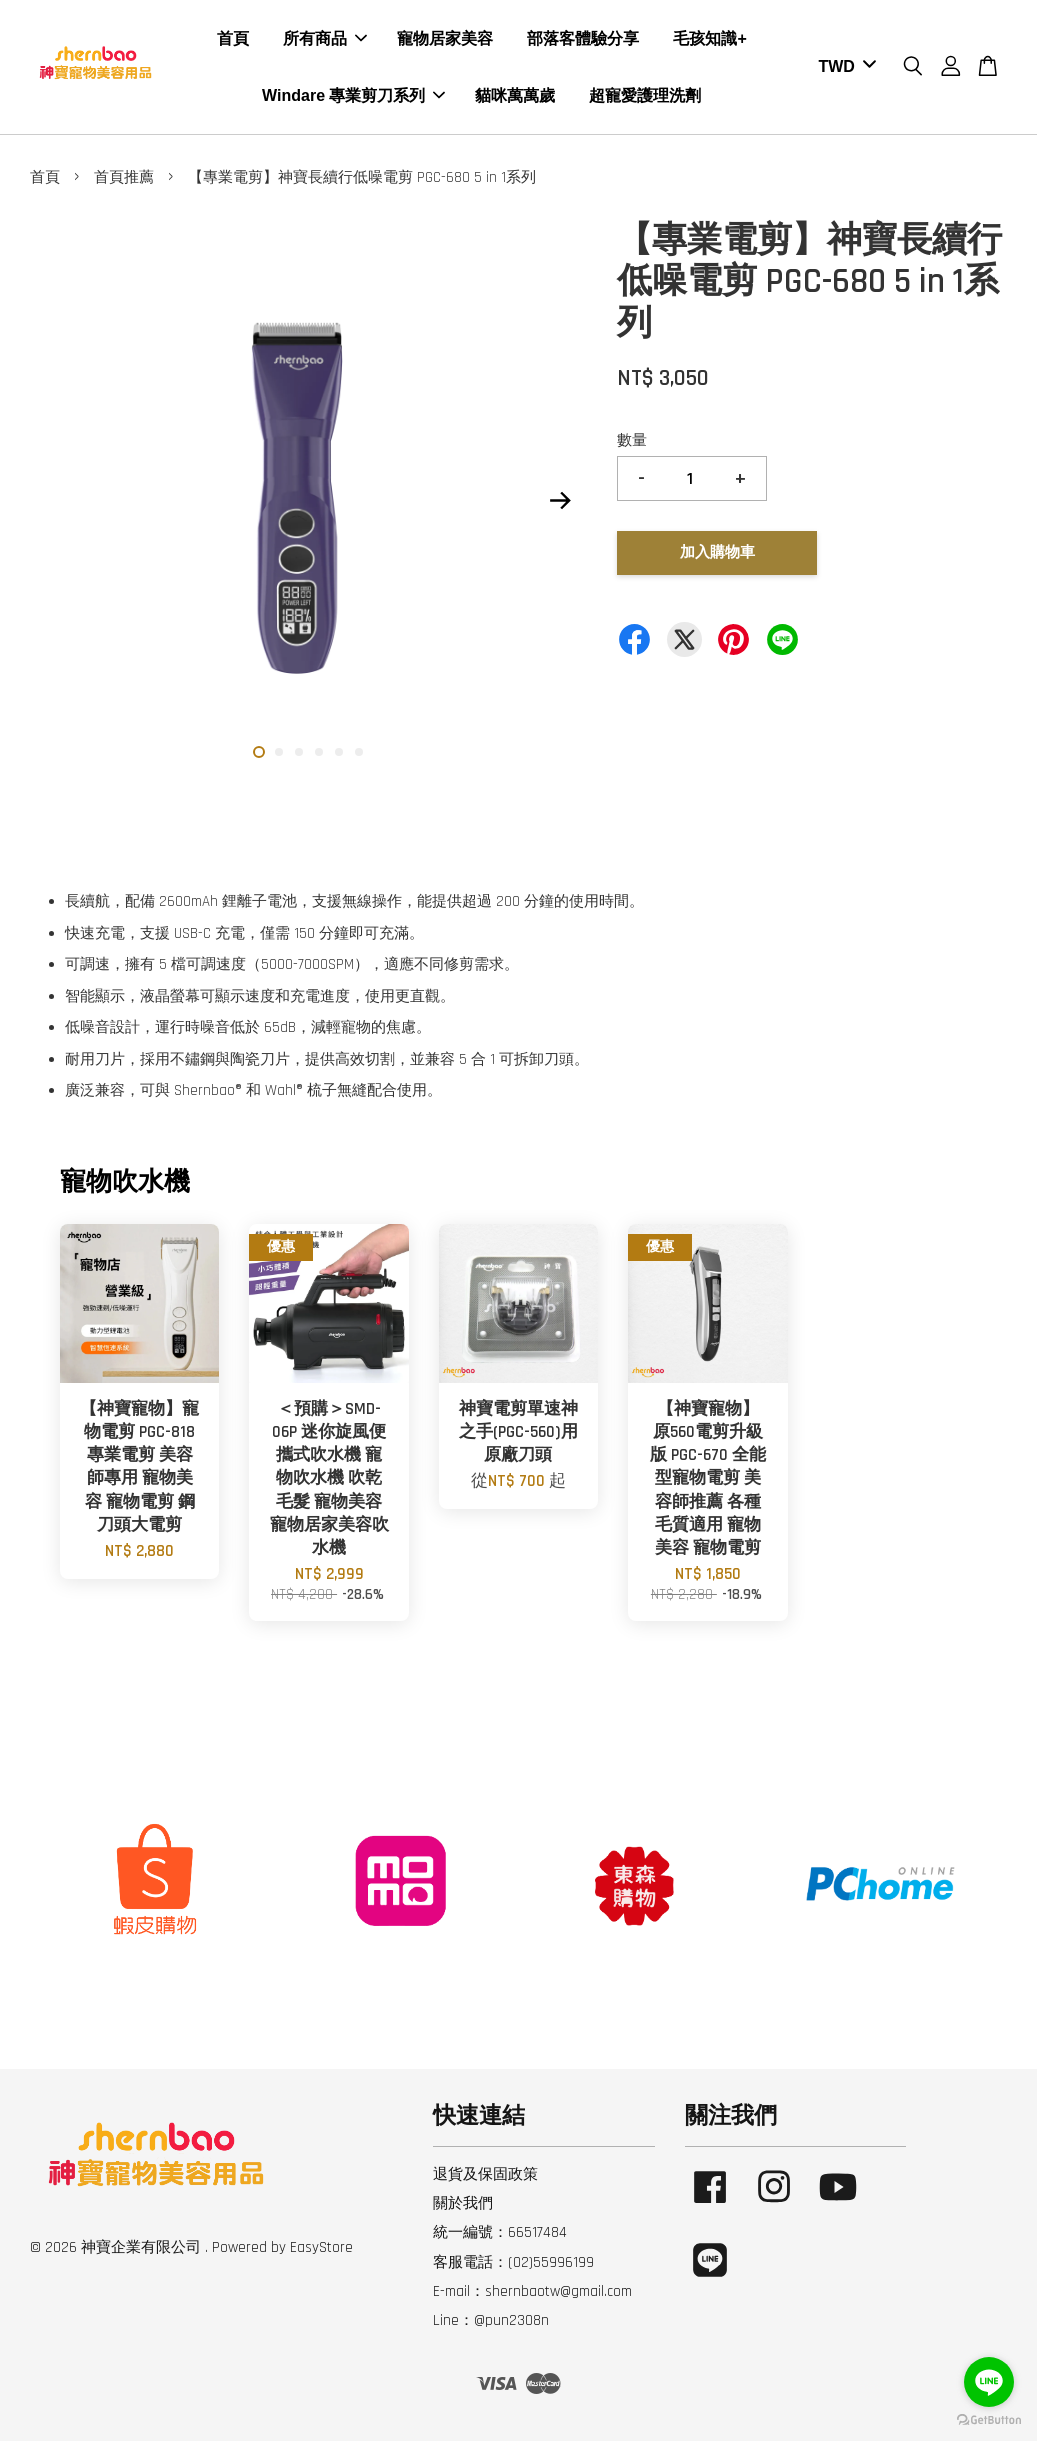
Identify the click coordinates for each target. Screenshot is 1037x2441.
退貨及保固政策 (485, 2174)
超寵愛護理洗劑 (645, 95)
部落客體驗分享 (583, 38)
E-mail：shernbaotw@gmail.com (532, 2291)
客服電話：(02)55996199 (513, 2262)
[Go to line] (989, 2382)
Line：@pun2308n (491, 2320)
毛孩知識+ (709, 38)
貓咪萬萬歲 (515, 95)
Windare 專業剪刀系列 (353, 95)
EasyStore (321, 2247)
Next (560, 500)
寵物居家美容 (445, 38)
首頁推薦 (124, 177)
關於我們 (463, 2203)
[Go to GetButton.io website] (989, 2420)
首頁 (233, 38)
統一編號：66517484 (500, 2232)
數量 (632, 440)
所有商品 (325, 38)
